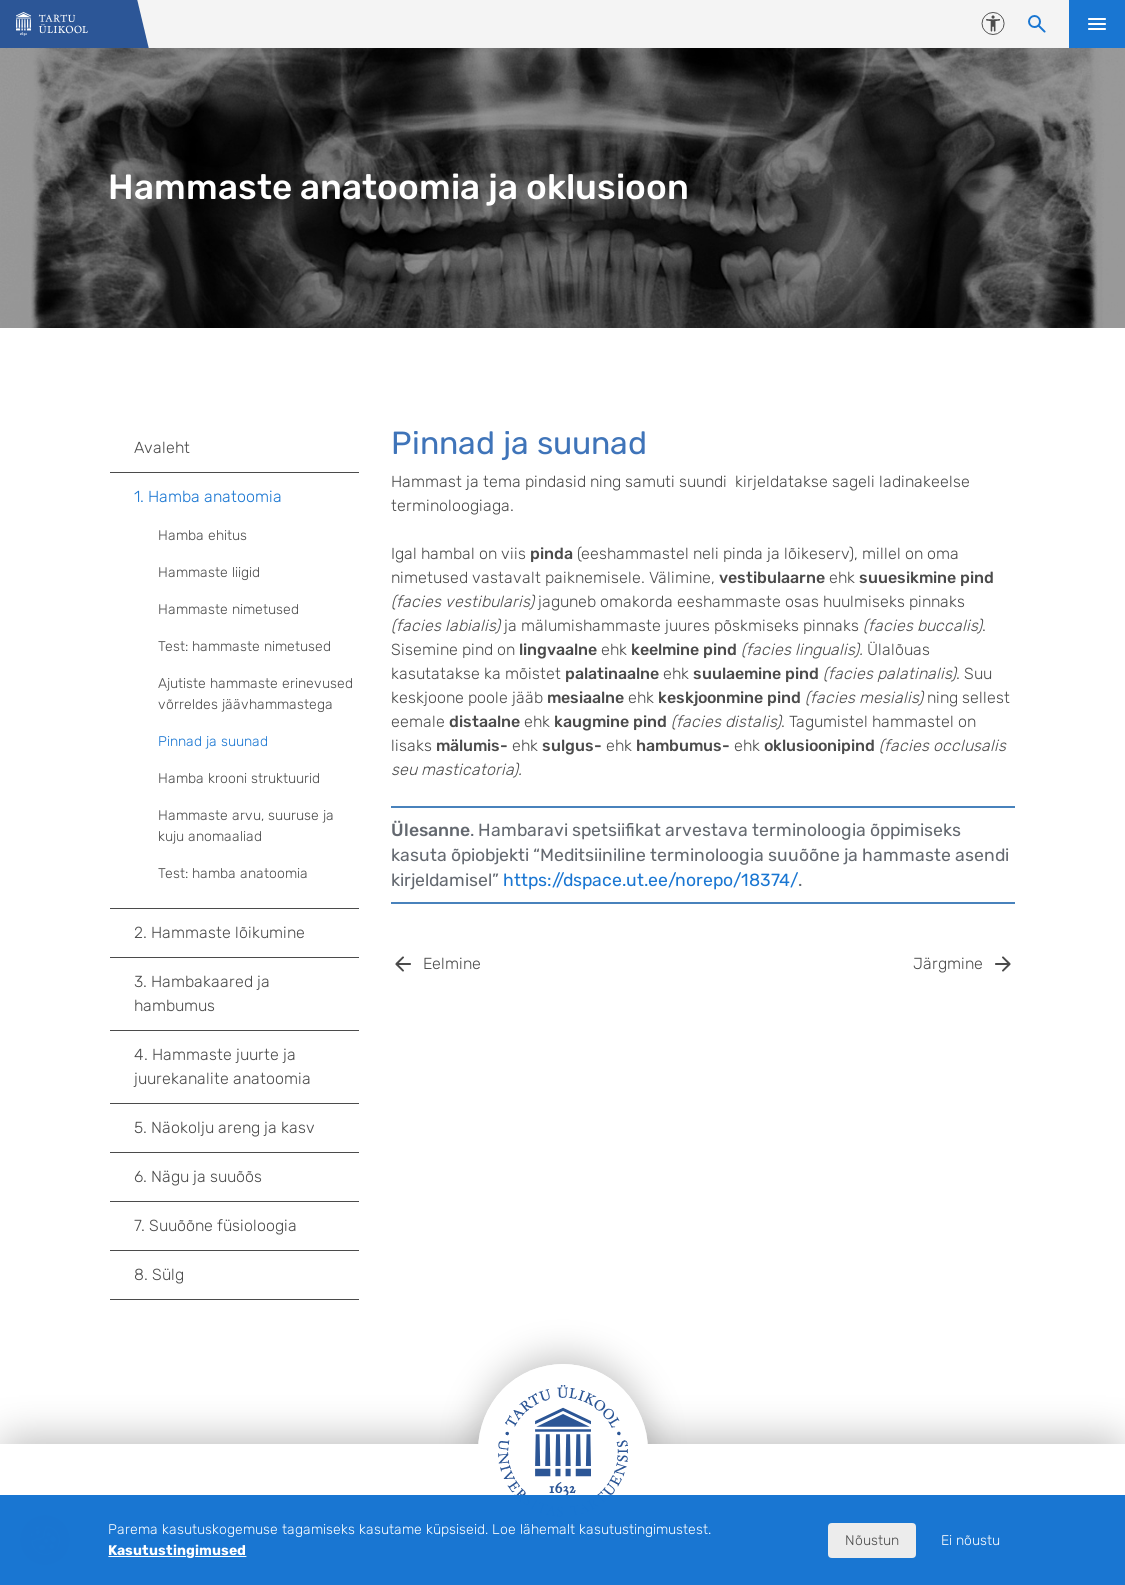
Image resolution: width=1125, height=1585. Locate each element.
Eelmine (452, 963)
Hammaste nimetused (228, 609)
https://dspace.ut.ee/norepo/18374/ (650, 880)
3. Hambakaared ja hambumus (246, 993)
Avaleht (162, 447)
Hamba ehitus (202, 535)
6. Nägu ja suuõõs (246, 1177)
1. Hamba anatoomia (246, 497)
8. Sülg (246, 1275)
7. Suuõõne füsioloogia (246, 1226)
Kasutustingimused (177, 1550)
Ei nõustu (970, 1540)
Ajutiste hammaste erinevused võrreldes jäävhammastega (255, 694)
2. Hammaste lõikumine (246, 933)
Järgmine (948, 963)
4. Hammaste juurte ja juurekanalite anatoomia (246, 1066)
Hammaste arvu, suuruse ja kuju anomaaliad (246, 826)
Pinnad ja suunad (213, 741)
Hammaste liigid (209, 572)
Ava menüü (1097, 24)
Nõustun (872, 1540)
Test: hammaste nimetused (244, 646)
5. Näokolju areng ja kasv (246, 1128)
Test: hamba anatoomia (233, 873)
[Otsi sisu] (1037, 24)
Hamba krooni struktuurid (239, 778)
